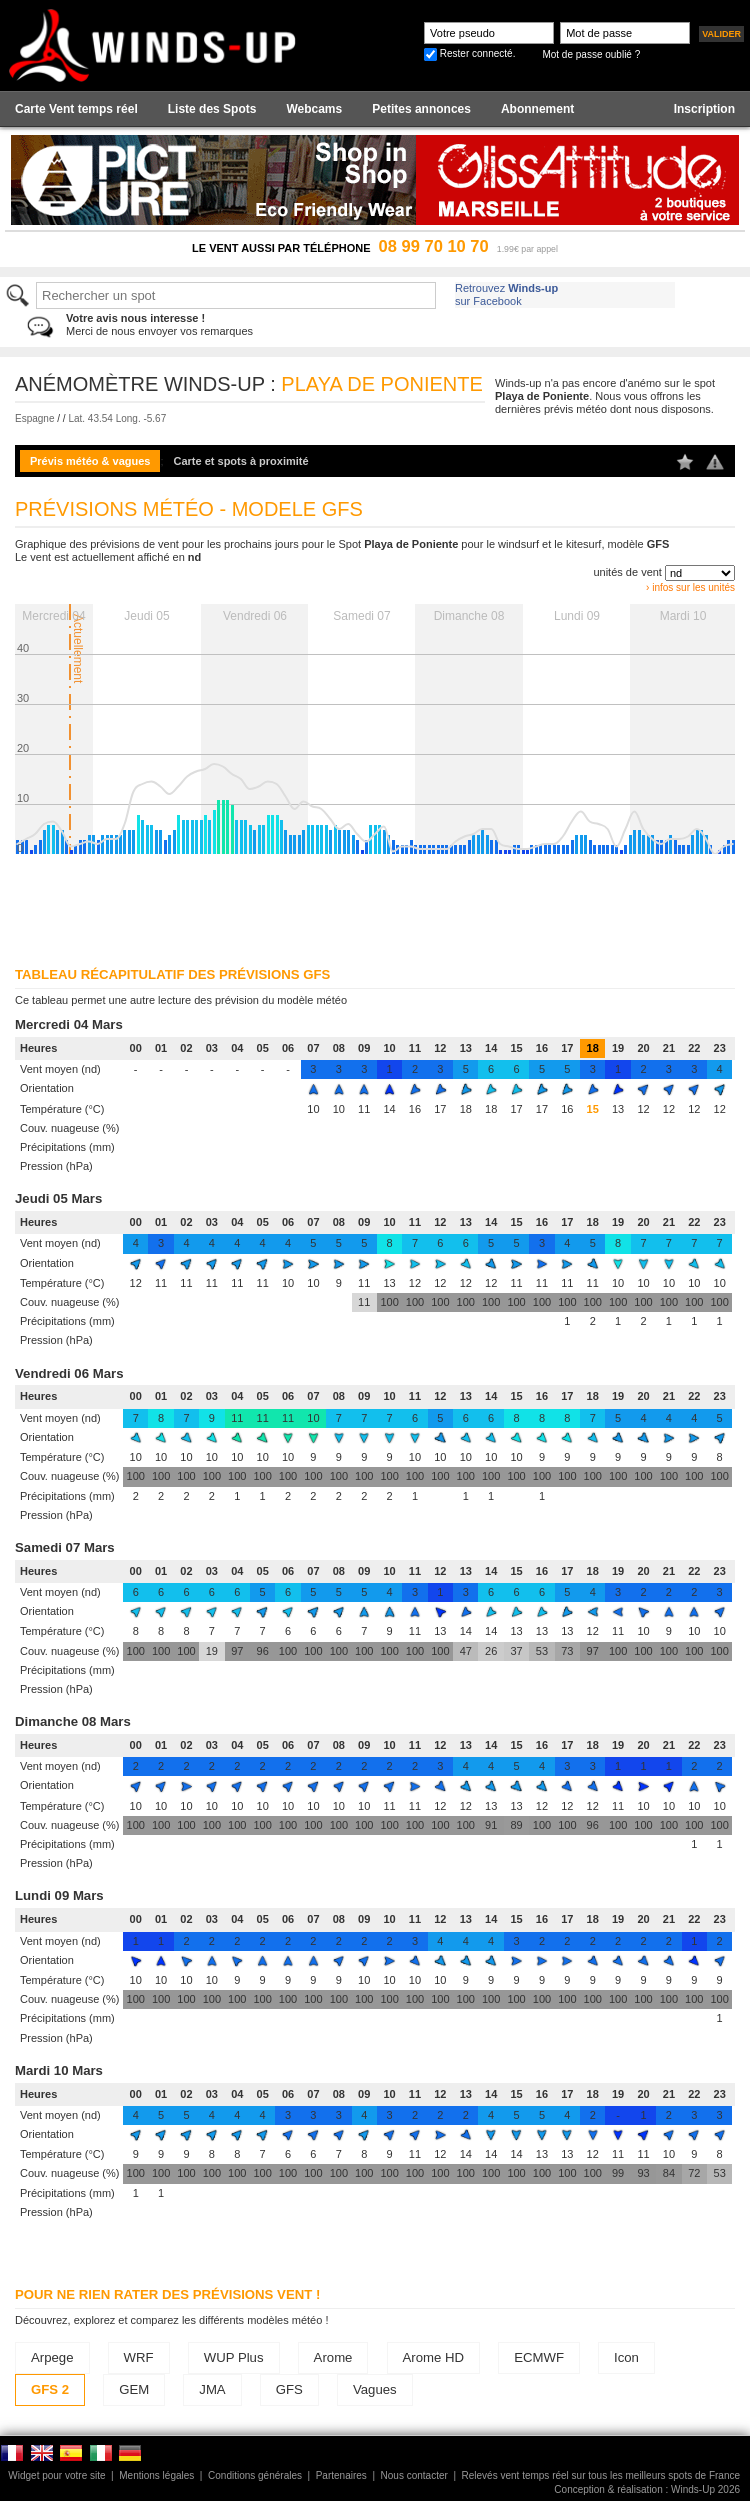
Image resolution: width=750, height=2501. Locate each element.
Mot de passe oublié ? (591, 54)
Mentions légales (156, 2475)
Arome (333, 2357)
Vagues (375, 2389)
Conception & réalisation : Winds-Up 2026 (647, 2489)
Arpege (52, 2357)
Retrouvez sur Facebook (506, 294)
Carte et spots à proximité (241, 461)
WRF (139, 2357)
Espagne (34, 418)
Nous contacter (414, 2475)
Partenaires (341, 2475)
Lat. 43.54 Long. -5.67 (117, 418)
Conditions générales (255, 2475)
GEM (134, 2389)
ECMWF (539, 2357)
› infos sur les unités (690, 587)
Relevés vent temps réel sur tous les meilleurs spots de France (601, 2475)
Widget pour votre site (56, 2475)
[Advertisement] (258, 904)
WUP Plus (234, 2357)
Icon (626, 2357)
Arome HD (434, 2357)
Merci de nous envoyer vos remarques (159, 324)
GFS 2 (50, 2389)
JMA (212, 2389)
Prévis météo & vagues (90, 461)
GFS (289, 2389)
